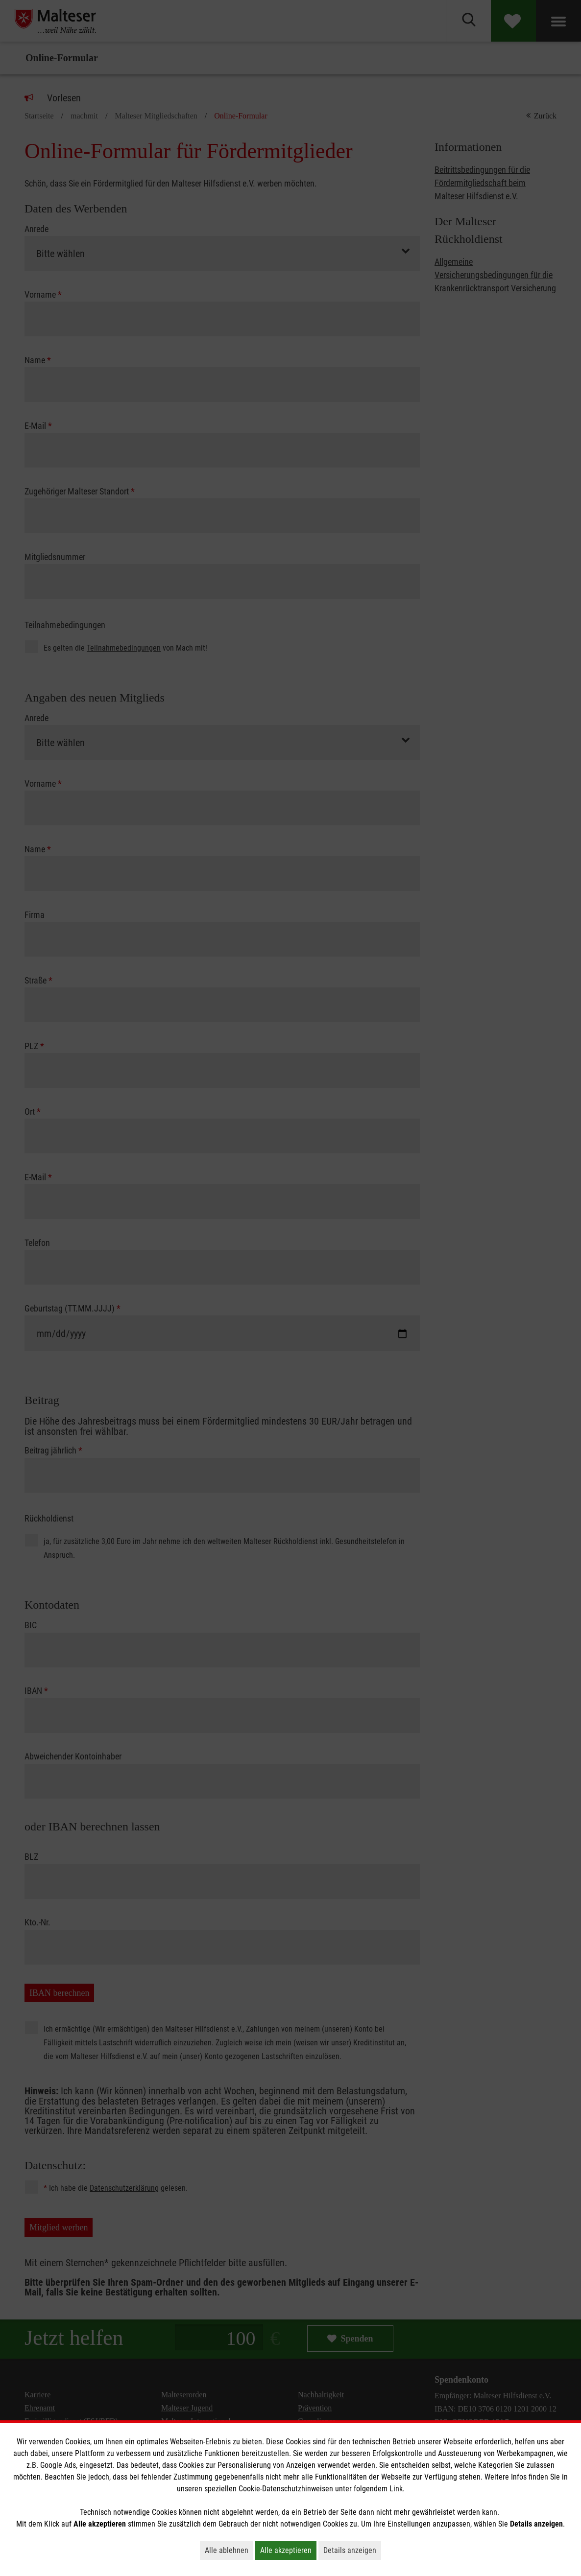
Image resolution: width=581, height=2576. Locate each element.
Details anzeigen (352, 2550)
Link (396, 2488)
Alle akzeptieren (288, 2550)
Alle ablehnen (229, 2550)
